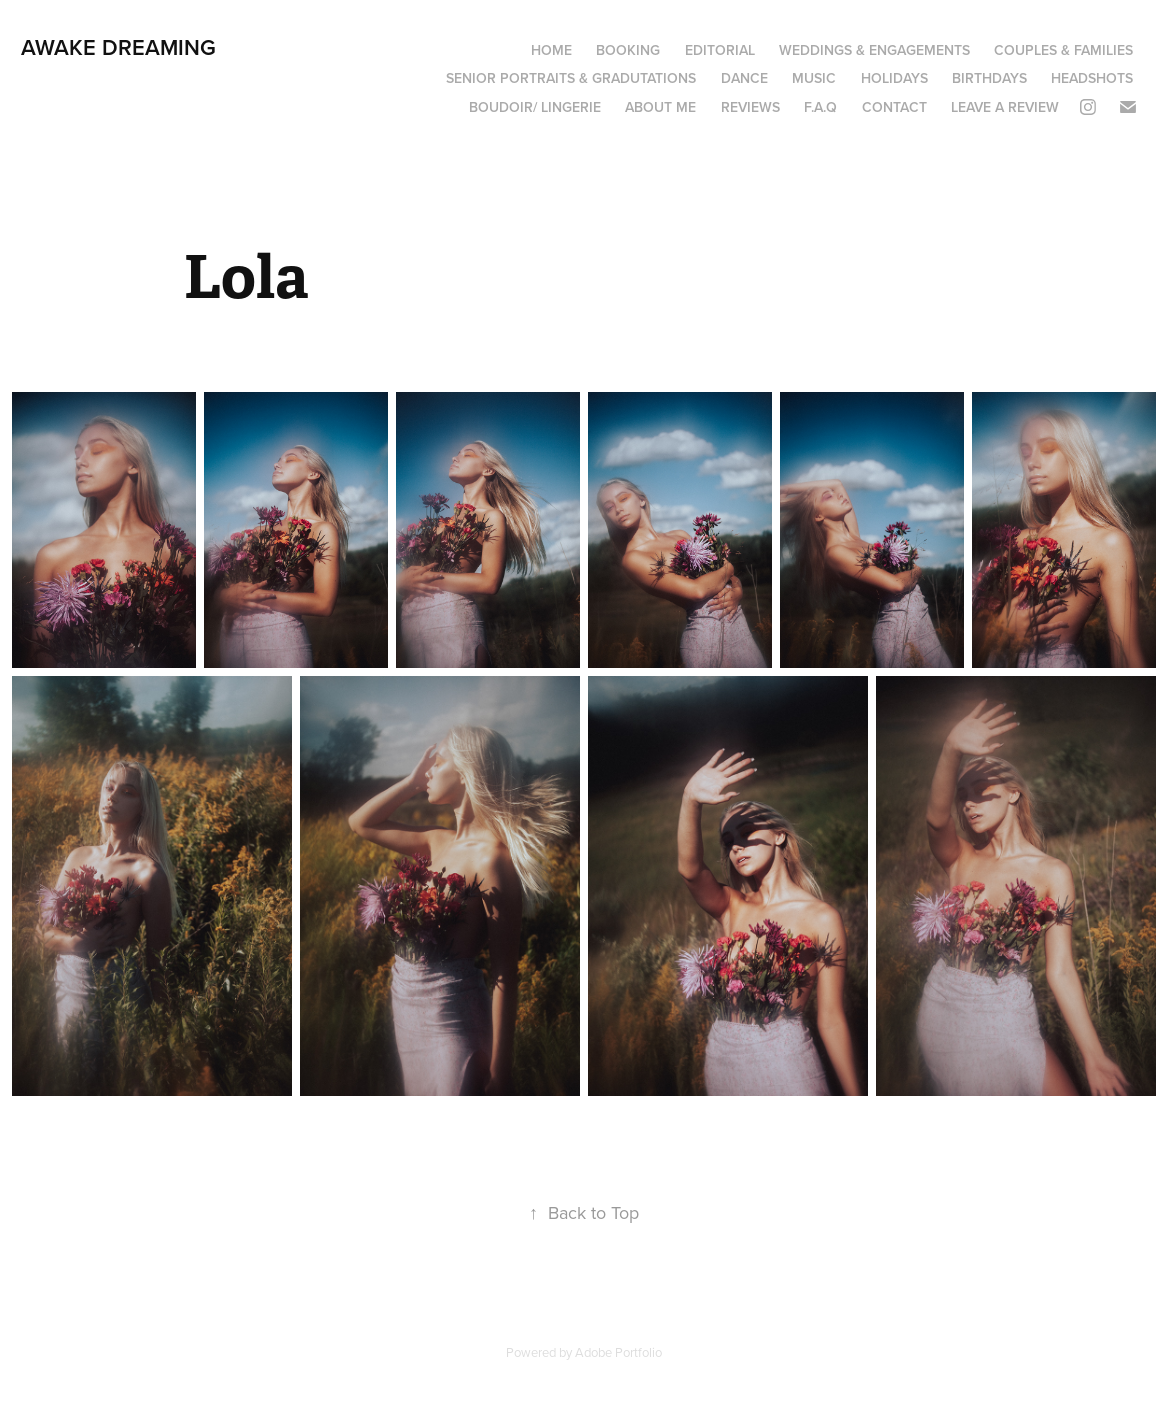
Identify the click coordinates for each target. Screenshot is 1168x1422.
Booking (628, 50)
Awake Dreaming (118, 47)
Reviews (750, 107)
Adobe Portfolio (618, 1352)
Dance (744, 78)
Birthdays (989, 78)
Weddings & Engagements (874, 50)
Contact (894, 107)
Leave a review (1005, 107)
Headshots (1092, 78)
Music (814, 78)
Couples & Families (1063, 50)
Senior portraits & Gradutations (571, 78)
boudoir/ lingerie (535, 107)
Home (551, 50)
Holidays (894, 78)
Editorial (720, 50)
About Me (660, 107)
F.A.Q (820, 107)
